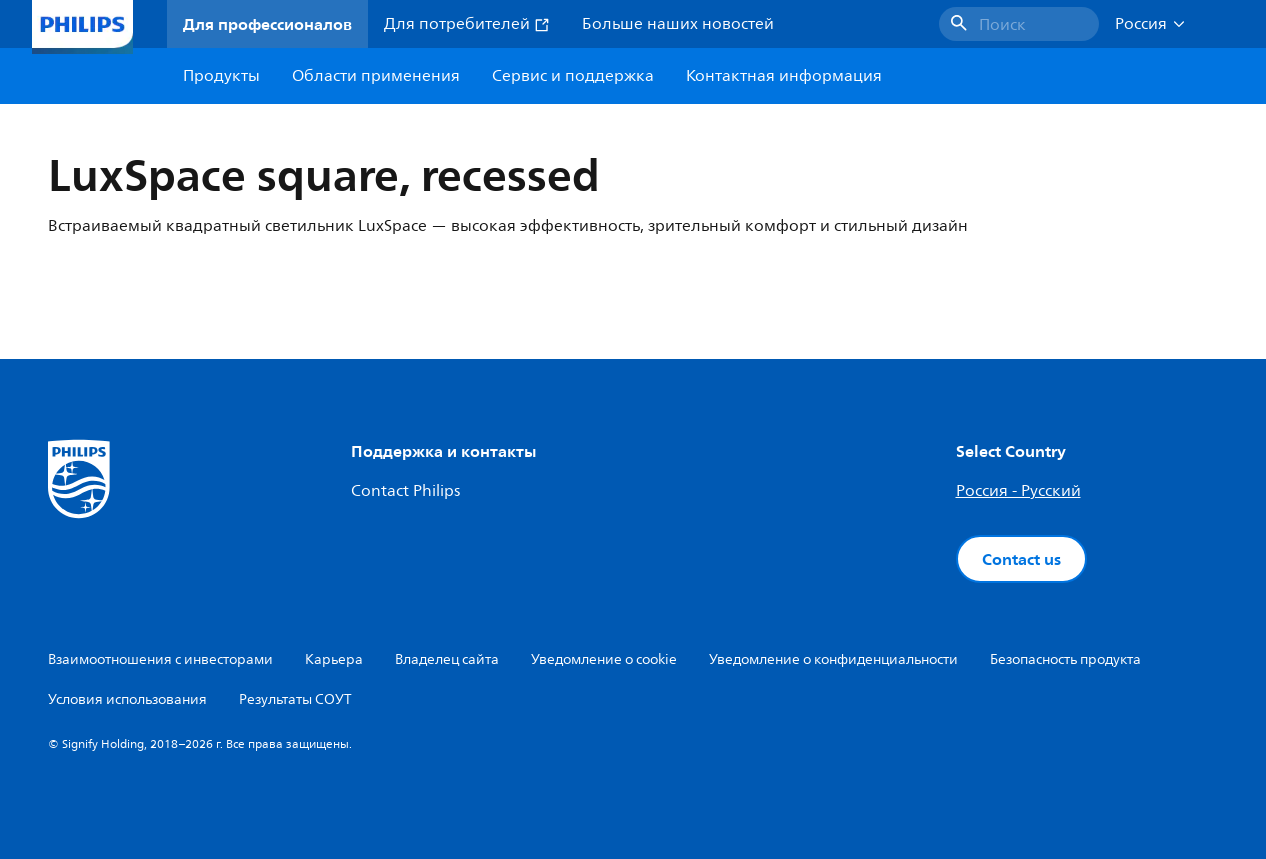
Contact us (1021, 559)
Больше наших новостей (678, 24)
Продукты (221, 76)
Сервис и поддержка (573, 76)
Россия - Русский (1018, 491)
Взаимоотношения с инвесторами (160, 659)
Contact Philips (405, 491)
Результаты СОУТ (295, 699)
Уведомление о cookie (604, 659)
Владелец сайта (447, 659)
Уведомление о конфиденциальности (833, 659)
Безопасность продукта (1065, 659)
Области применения (376, 76)
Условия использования (127, 699)
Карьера (334, 659)
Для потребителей (467, 24)
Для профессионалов (267, 24)
